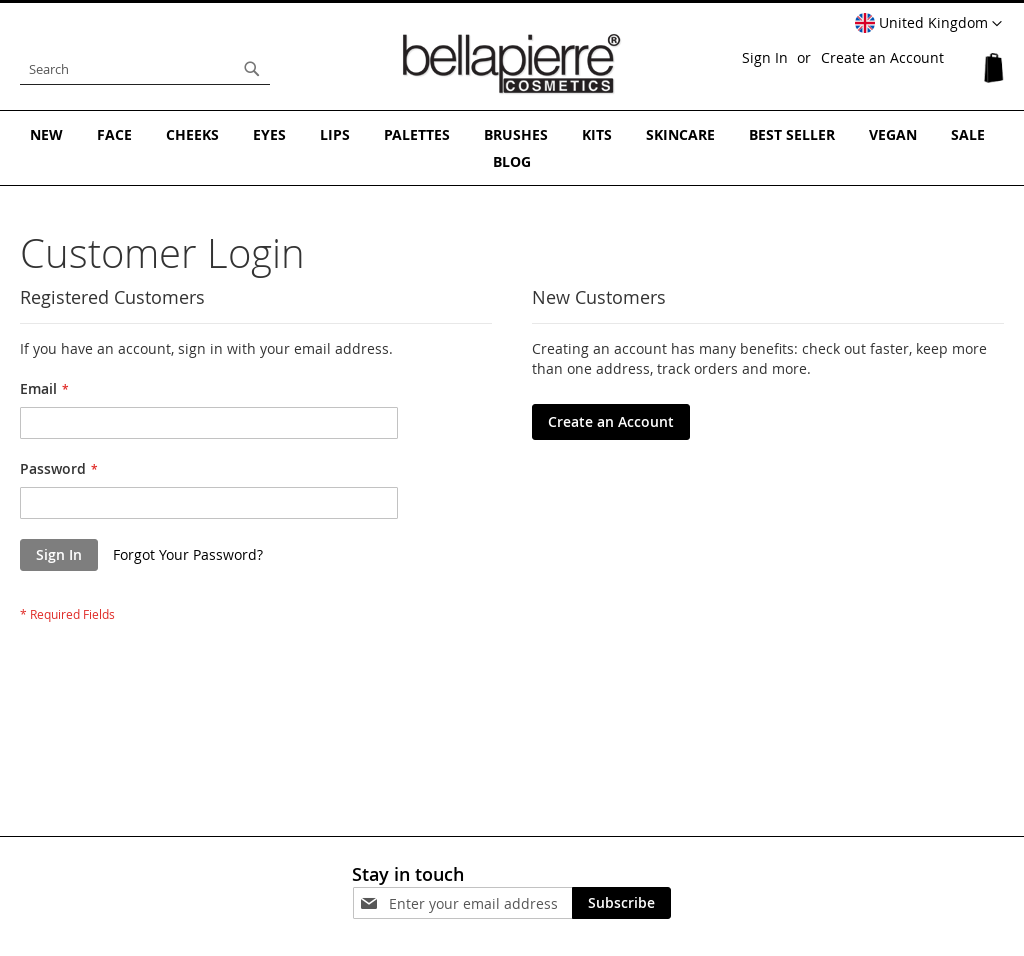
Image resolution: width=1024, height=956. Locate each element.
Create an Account (882, 57)
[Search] (252, 69)
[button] (928, 24)
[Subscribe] (621, 903)
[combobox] (145, 69)
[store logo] (512, 64)
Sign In (765, 57)
